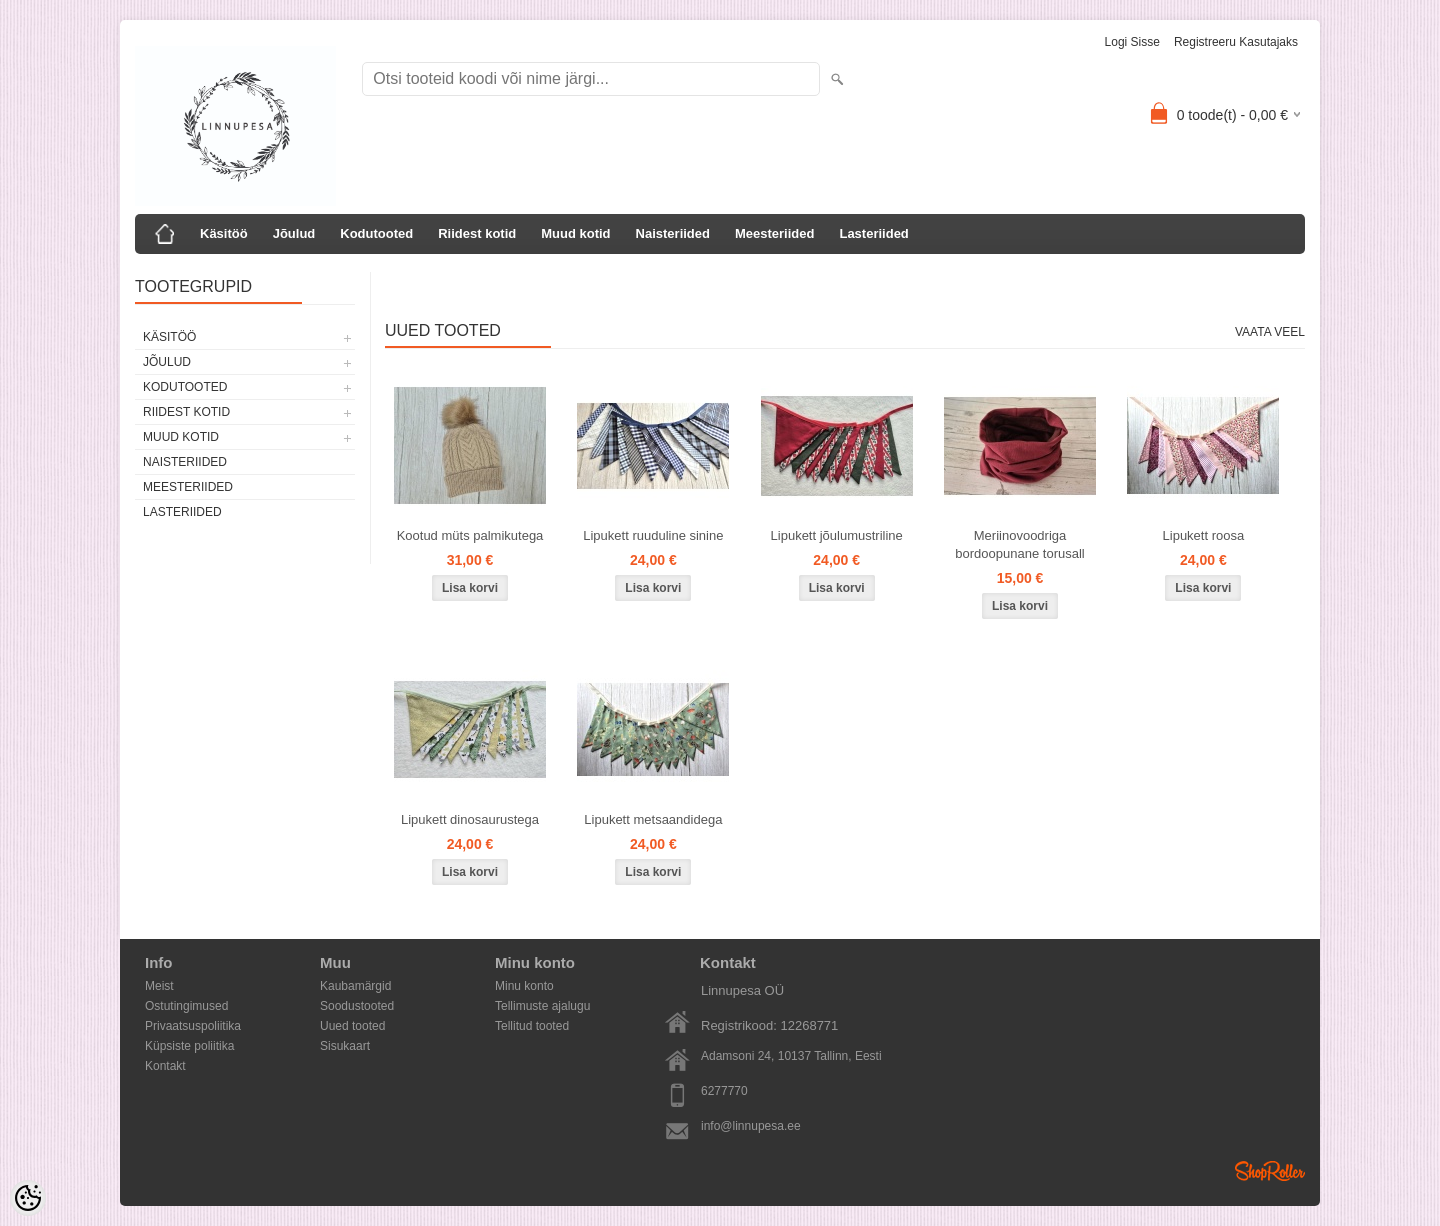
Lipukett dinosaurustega (470, 819)
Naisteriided (673, 233)
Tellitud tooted (532, 1026)
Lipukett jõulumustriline (837, 535)
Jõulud (294, 233)
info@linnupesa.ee (751, 1126)
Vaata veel (1270, 332)
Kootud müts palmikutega (470, 535)
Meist (159, 986)
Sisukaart (345, 1046)
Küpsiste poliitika (189, 1046)
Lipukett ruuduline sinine (653, 535)
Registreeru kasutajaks (1236, 42)
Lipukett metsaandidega (653, 819)
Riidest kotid (477, 233)
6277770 (724, 1091)
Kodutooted (376, 233)
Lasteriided (873, 233)
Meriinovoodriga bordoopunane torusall (1019, 544)
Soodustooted (357, 1006)
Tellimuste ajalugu (542, 1006)
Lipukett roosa (1204, 535)
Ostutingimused (186, 1006)
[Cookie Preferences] (28, 1198)
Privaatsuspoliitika (193, 1026)
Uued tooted (352, 1026)
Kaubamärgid (355, 986)
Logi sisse (1132, 42)
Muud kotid (575, 233)
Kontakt (165, 1066)
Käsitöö (224, 233)
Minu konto (524, 986)
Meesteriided (774, 233)
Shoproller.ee (1270, 1171)
